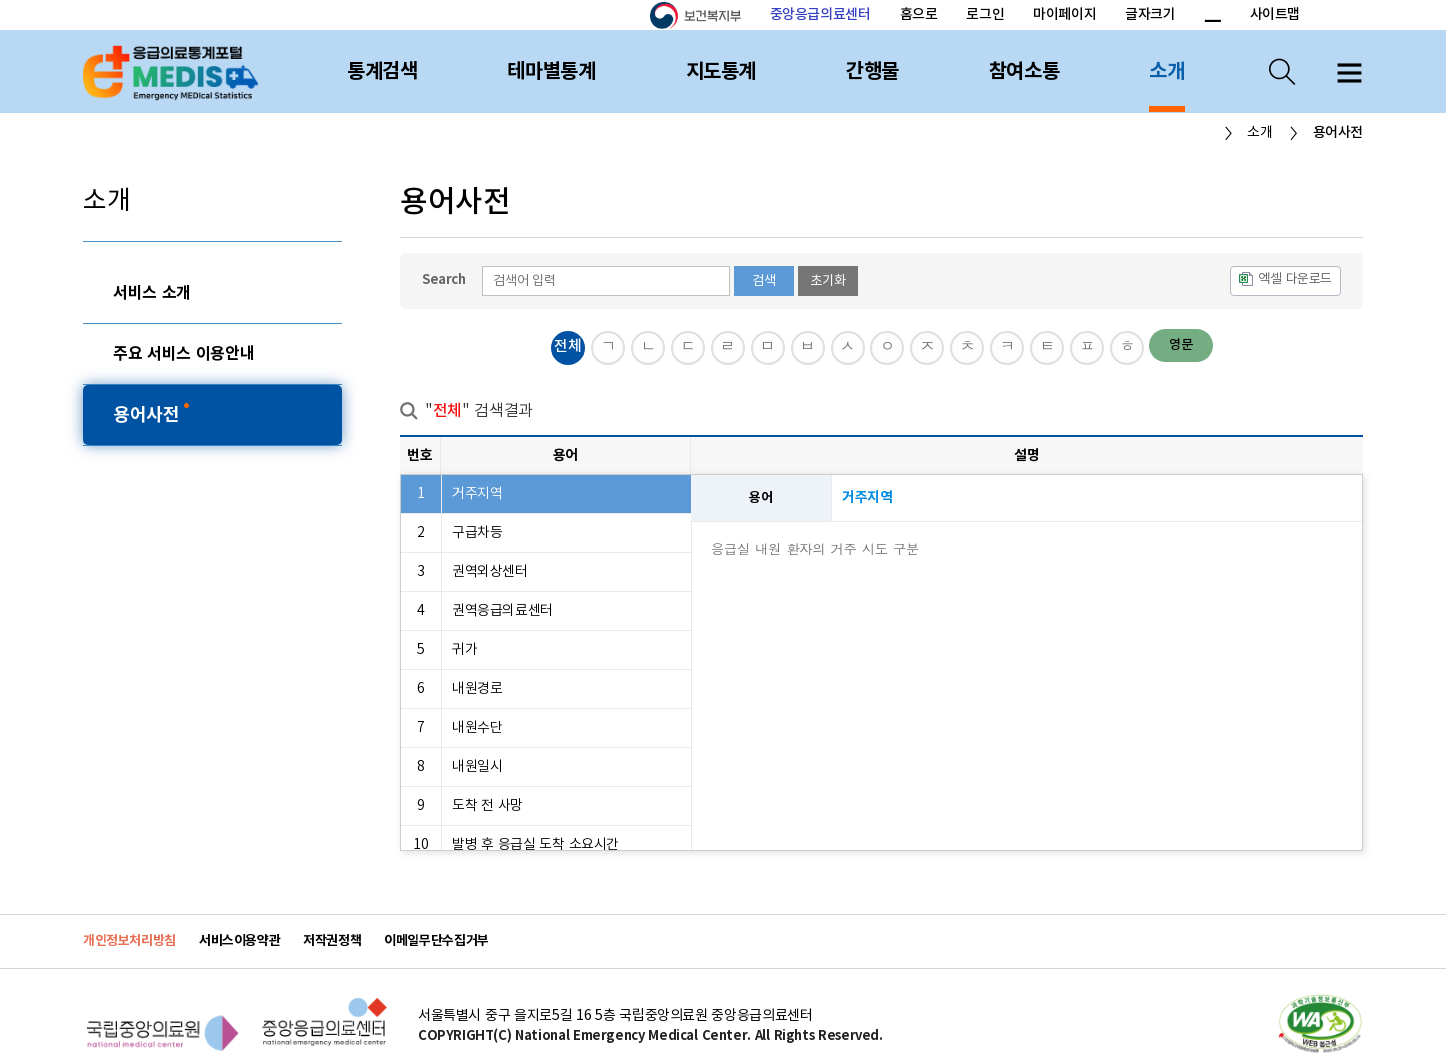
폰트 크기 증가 (1188, 16)
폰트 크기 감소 (1212, 16)
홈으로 (919, 14)
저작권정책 (332, 941)
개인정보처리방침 (129, 941)
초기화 (828, 281)
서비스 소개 (152, 293)
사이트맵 (1275, 14)
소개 (1166, 72)
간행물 (872, 72)
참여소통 (1024, 72)
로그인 (985, 14)
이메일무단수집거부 (436, 941)
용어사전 (148, 415)
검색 (764, 281)
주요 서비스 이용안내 (183, 354)
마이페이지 (1064, 14)
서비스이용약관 (239, 941)
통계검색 (382, 72)
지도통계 (721, 72)
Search (444, 280)
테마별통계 (551, 72)
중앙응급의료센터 (820, 14)
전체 (567, 346)
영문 (1181, 345)
